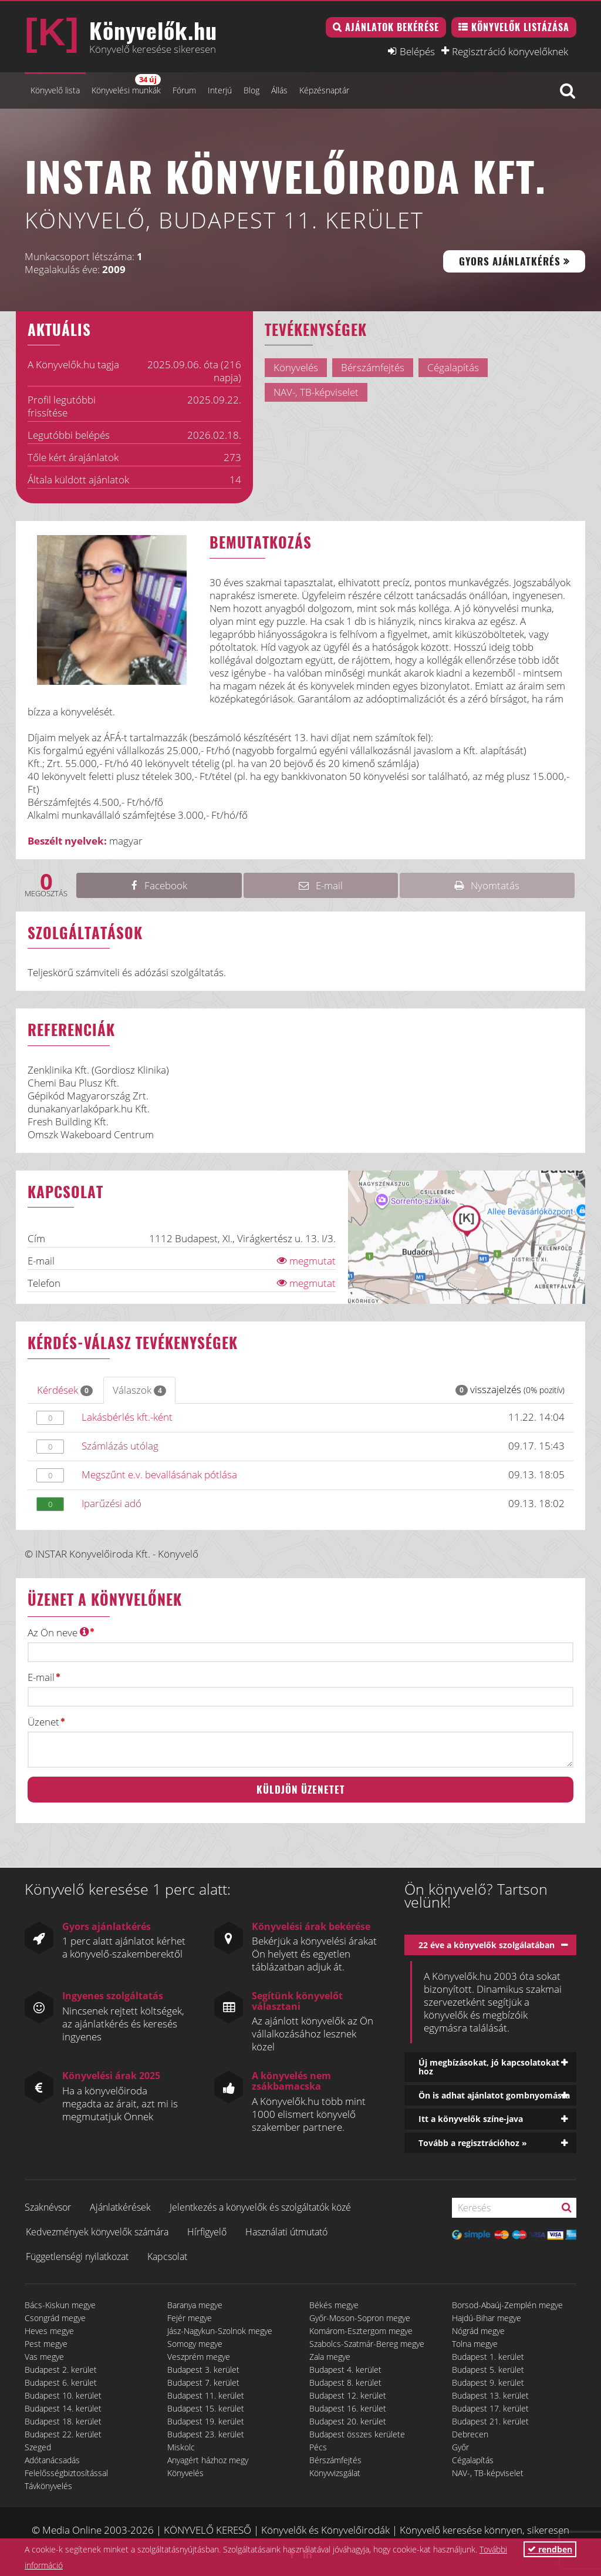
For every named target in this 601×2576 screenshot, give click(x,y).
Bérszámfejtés (335, 2460)
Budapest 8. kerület (345, 2382)
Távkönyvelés (48, 2485)
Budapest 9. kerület (488, 2382)
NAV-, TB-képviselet (488, 2473)
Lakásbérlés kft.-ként (127, 1417)
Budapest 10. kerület (63, 2395)
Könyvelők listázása (520, 27)
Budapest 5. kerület (488, 2369)
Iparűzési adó (111, 1503)
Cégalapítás (473, 2460)
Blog (251, 90)
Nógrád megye (478, 2330)
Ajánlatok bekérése (392, 27)
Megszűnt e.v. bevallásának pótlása (159, 1474)
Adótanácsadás (52, 2460)
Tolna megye (475, 2343)
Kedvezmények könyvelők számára (97, 2231)
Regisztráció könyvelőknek (510, 51)
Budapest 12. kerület (347, 2395)
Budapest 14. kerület (63, 2408)
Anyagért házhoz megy (207, 2460)
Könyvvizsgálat (334, 2473)
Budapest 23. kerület (205, 2434)
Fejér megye (189, 2317)
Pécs (318, 2447)
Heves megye (49, 2330)
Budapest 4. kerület (345, 2369)
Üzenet (43, 1722)
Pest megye (46, 2343)
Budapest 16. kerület (347, 2408)
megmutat (306, 1260)
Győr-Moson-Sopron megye (359, 2317)
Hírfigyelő (207, 2231)
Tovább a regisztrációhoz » (472, 2142)
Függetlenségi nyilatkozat (77, 2256)
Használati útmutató (286, 2231)
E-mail (41, 1677)
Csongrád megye (55, 2317)
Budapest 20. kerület (347, 2421)
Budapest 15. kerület (205, 2408)
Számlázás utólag (120, 1445)
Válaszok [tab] (139, 1390)
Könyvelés (185, 2473)
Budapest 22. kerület (63, 2434)
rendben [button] (550, 2549)
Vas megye (44, 2356)
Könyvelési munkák (126, 85)
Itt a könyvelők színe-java (470, 2118)
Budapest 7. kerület (203, 2382)
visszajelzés (510, 1389)
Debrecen (470, 2434)
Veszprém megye (198, 2356)
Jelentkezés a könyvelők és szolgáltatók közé (260, 2207)
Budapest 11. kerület (205, 2395)
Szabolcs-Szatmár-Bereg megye (366, 2343)
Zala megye (329, 2356)
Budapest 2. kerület (61, 2369)
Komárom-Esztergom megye (361, 2330)
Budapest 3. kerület (203, 2369)
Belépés (417, 51)
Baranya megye (194, 2305)
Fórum (184, 90)
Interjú (220, 90)
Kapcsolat (167, 2256)
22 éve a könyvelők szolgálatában (486, 1945)
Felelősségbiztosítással (66, 2473)
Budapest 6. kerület (61, 2382)
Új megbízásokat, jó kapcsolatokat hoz (488, 2067)
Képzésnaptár (324, 90)
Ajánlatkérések (120, 2207)
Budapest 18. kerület (63, 2421)
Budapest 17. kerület (490, 2408)
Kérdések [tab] (65, 1390)
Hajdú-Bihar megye (486, 2317)
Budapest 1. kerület (488, 2356)
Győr (460, 2447)
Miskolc (181, 2447)
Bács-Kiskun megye (60, 2305)
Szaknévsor (48, 2207)
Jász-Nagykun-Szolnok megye (219, 2330)
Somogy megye (194, 2343)
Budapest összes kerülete (357, 2434)
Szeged (38, 2447)
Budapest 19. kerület (205, 2421)
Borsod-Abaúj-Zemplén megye (507, 2305)
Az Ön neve (58, 1632)
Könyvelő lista (55, 90)
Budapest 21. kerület (490, 2421)
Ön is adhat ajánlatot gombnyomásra (494, 2095)
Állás (279, 90)
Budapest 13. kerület (490, 2395)
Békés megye (334, 2305)
